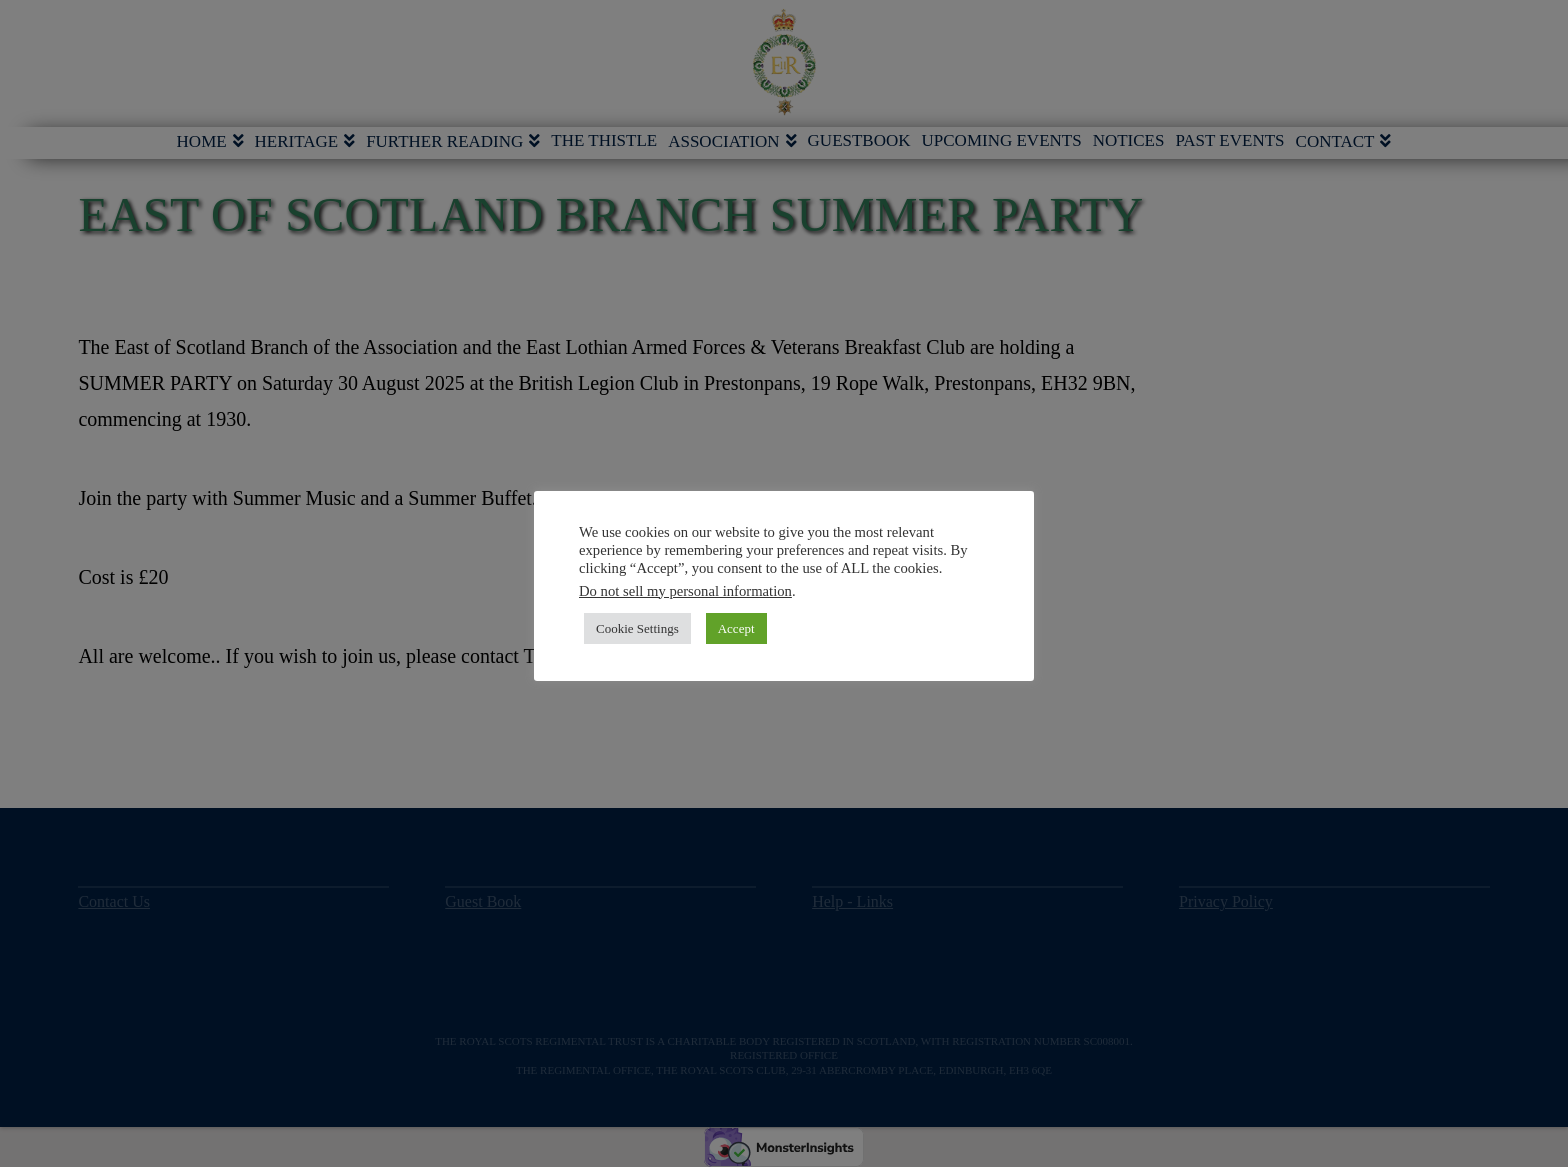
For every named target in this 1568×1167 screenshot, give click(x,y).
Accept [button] (736, 628)
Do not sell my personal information (685, 591)
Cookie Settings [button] (637, 628)
